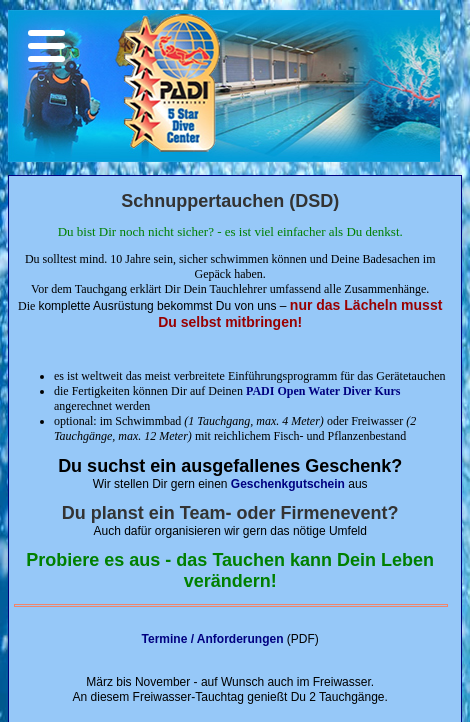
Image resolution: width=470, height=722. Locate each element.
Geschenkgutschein (288, 484)
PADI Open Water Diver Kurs (323, 391)
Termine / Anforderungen (213, 639)
